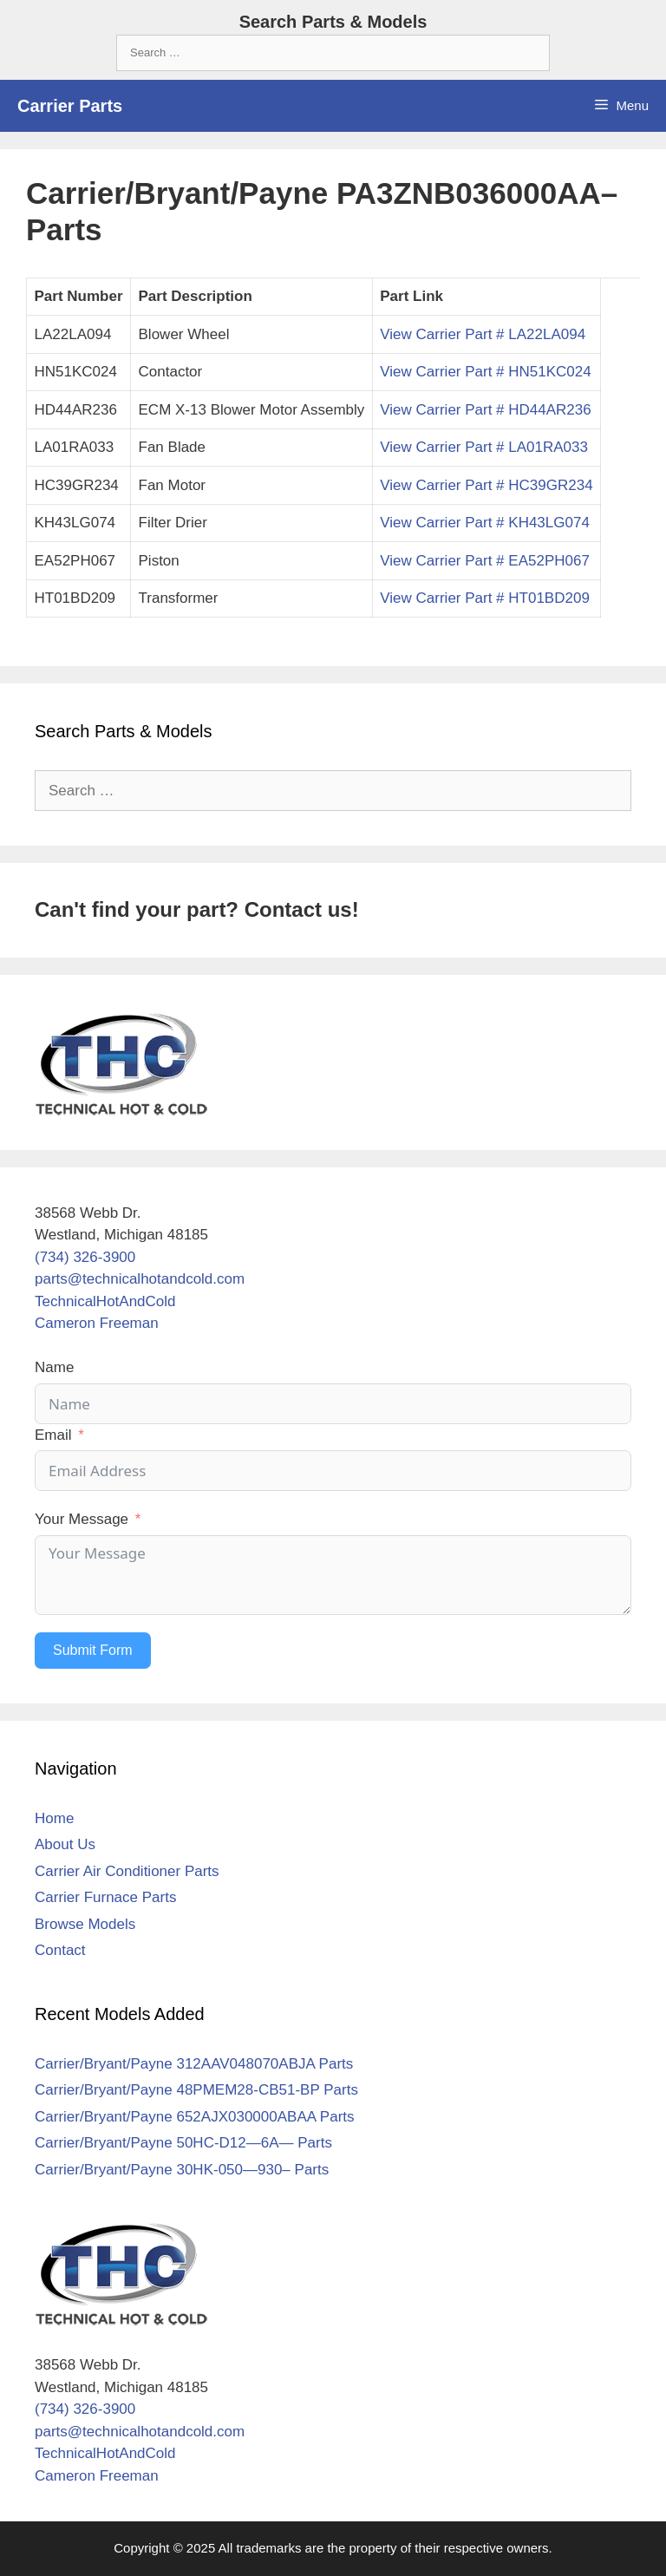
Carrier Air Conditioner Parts (127, 1871)
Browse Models (85, 1924)
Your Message (81, 1519)
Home (54, 1818)
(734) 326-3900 (85, 1257)
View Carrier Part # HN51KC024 (485, 371)
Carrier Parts (69, 105)
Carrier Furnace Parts (105, 1897)
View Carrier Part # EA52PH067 (485, 560)
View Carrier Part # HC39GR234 (486, 485)
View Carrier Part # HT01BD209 (485, 598)
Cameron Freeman (97, 1323)
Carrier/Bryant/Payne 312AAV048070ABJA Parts (194, 2064)
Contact (60, 1950)
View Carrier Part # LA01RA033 (484, 447)
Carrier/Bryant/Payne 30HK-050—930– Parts (182, 2169)
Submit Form (93, 1650)
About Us (65, 1844)
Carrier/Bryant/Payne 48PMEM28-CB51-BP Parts (196, 2090)
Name (54, 1367)
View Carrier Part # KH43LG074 (485, 522)
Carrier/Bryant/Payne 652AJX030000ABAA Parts (195, 2117)
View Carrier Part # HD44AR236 (485, 410)
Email (53, 1435)
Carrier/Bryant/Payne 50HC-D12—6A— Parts (183, 2143)
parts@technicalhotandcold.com (140, 1279)
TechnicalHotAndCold (105, 1301)
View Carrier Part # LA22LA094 (482, 334)
